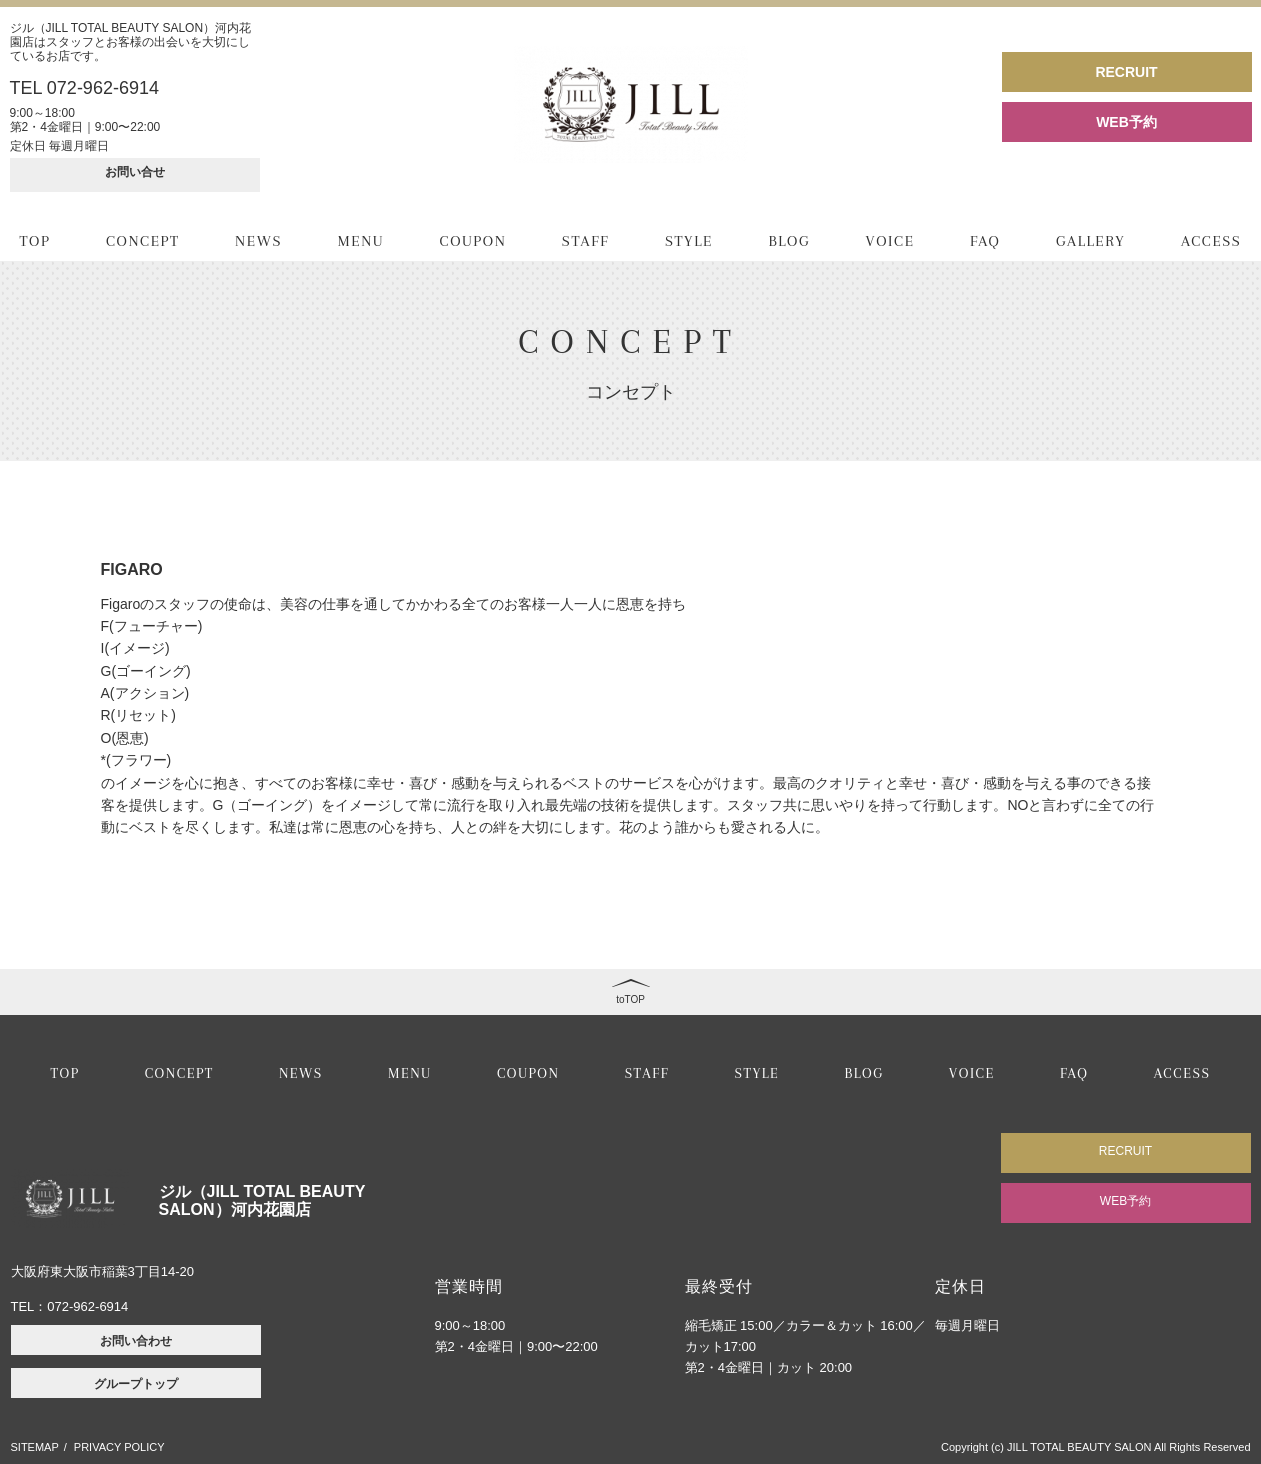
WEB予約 (1126, 122)
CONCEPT (143, 241)
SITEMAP (35, 1447)
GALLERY (1090, 241)
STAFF (586, 241)
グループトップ (136, 1384)
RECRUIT (1126, 72)
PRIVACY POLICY (119, 1447)
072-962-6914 (87, 1306)
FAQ (985, 241)
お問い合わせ (136, 1341)
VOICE (890, 241)
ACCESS (1211, 241)
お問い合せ (135, 172)
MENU (361, 241)
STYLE (689, 241)
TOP (35, 241)
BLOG (789, 241)
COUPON (473, 241)
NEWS (258, 241)
